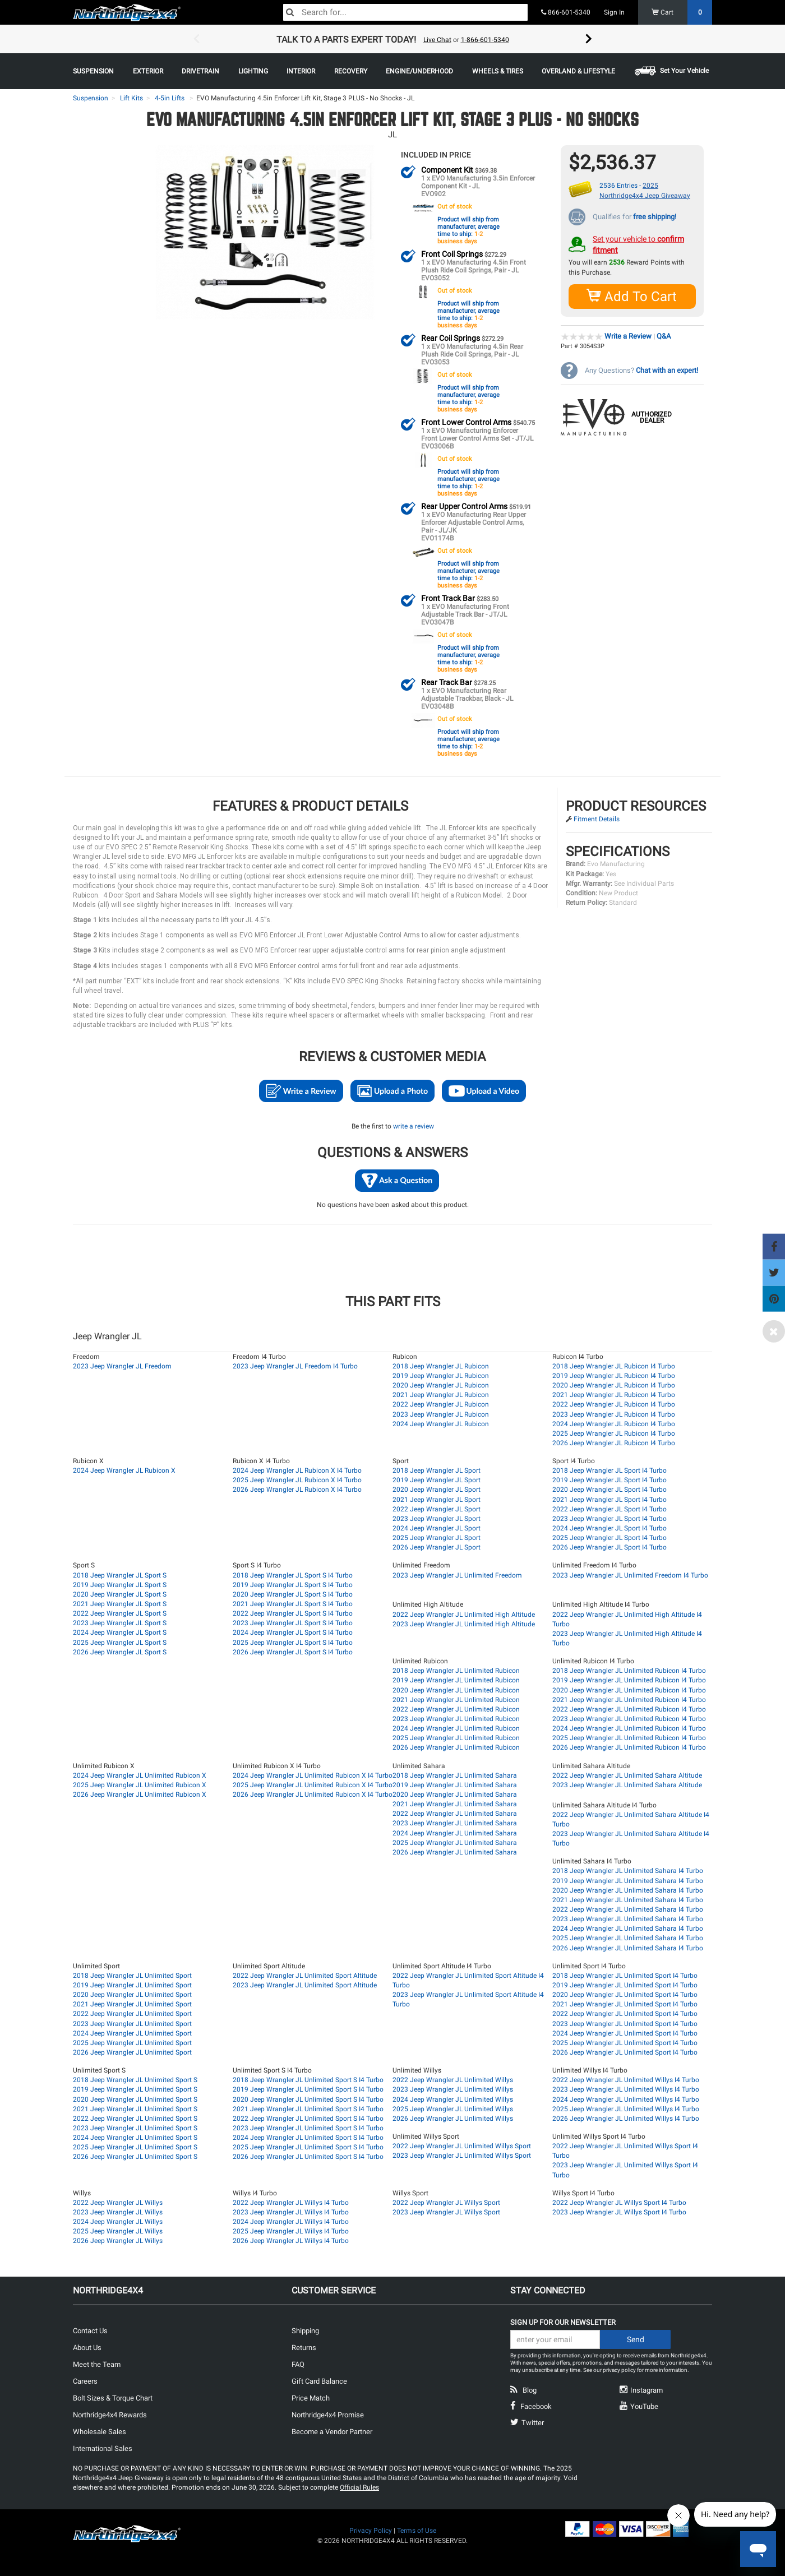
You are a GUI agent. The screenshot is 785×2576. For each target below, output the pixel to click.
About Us (87, 2347)
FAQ (298, 2364)
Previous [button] (196, 39)
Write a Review (628, 335)
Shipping (305, 2330)
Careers (85, 2380)
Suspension (90, 98)
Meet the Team (97, 2364)
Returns (304, 2347)
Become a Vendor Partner (332, 2431)
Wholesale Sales (99, 2431)
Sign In (614, 12)
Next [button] (589, 39)
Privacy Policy (370, 2530)
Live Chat (437, 40)
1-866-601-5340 (485, 40)
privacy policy (619, 2369)
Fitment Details (597, 818)
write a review (413, 1126)
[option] (392, 39)
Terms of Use (416, 2530)
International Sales (102, 2448)
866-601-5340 (565, 12)
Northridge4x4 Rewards (110, 2414)
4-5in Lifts (169, 98)
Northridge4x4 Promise (328, 2414)
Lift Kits (131, 98)
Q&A (664, 335)
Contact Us (90, 2330)
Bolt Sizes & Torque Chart (113, 2397)
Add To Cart (632, 296)
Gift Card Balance (319, 2380)
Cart (682, 12)
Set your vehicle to (638, 244)
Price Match (311, 2397)
